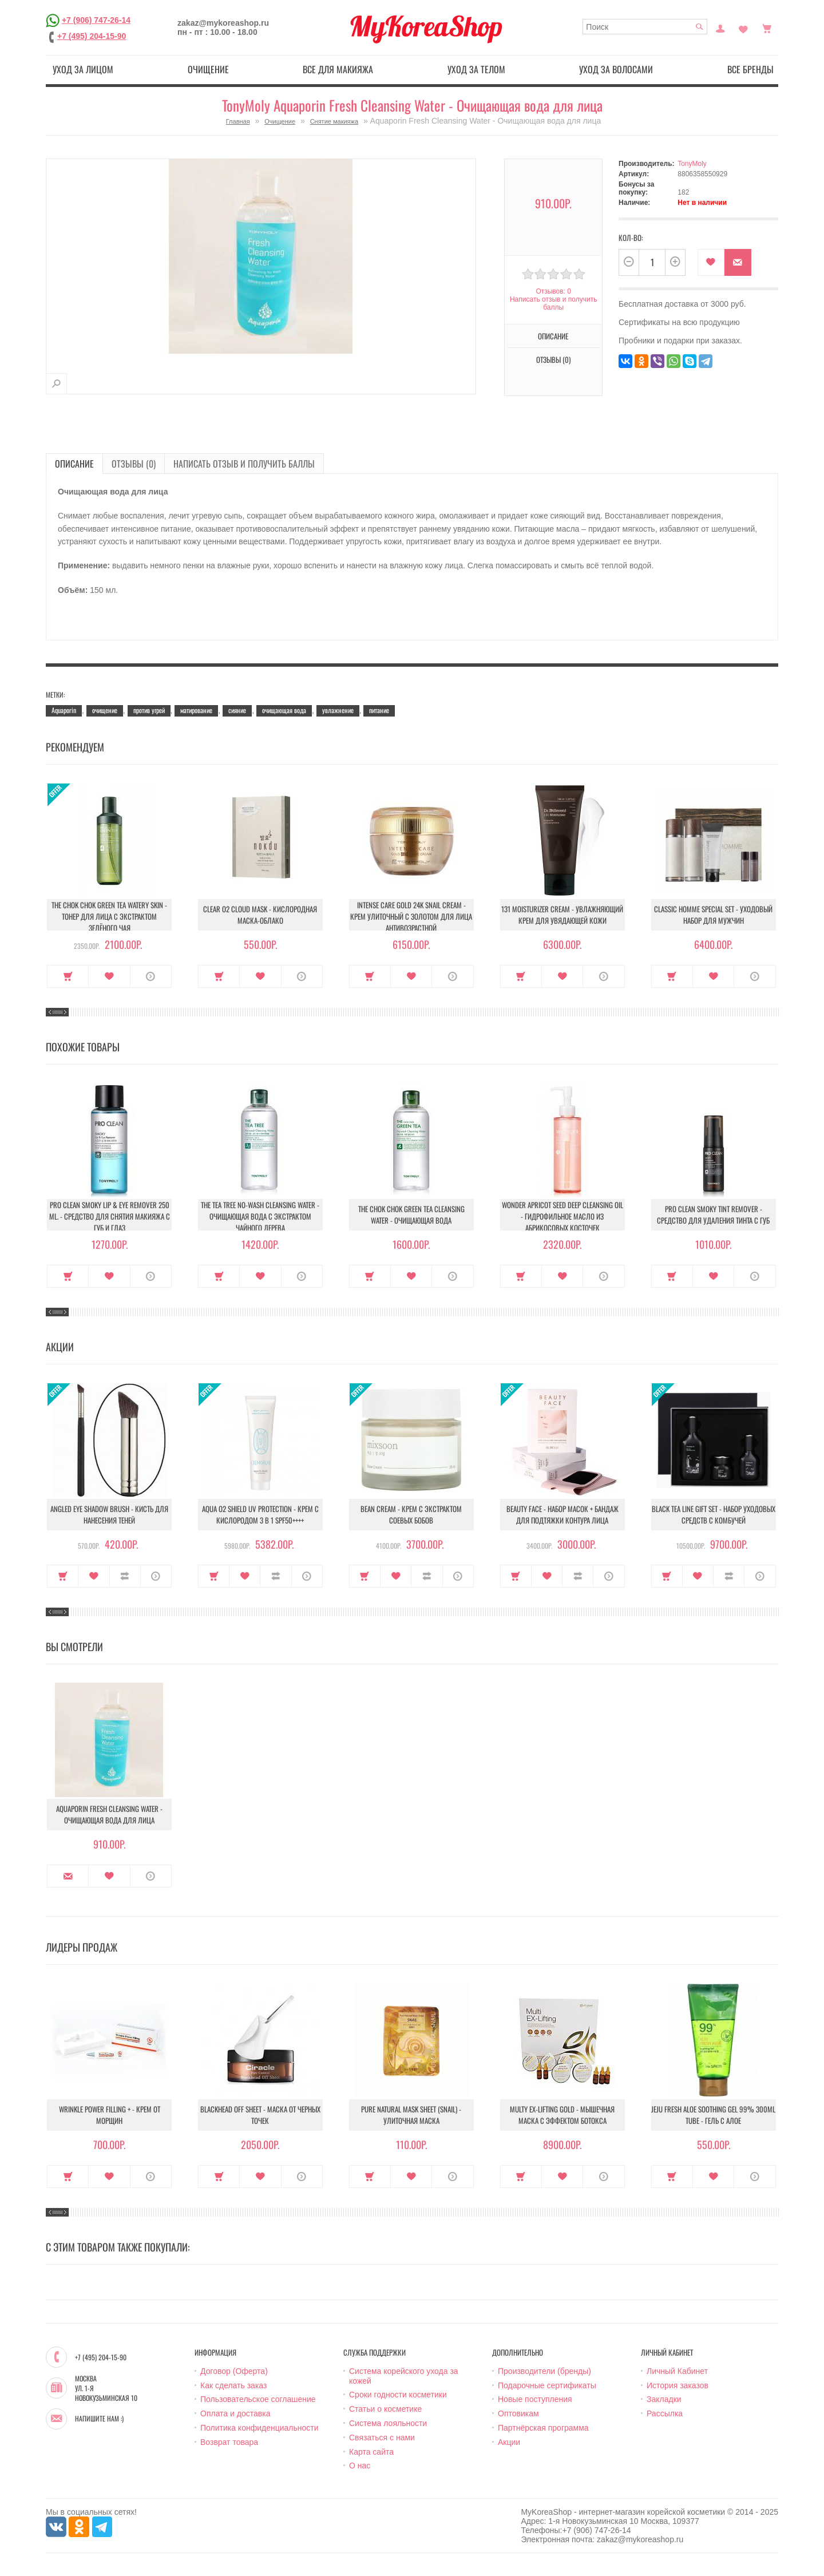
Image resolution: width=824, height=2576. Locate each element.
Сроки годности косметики (398, 2394)
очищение (104, 710)
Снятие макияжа (334, 121)
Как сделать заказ (233, 2385)
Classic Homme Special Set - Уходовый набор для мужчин (713, 914)
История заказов (677, 2385)
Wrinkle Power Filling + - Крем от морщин (109, 2114)
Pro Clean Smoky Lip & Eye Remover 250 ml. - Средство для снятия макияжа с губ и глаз (109, 1216)
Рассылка (665, 2413)
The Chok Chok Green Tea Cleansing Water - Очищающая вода (411, 1214)
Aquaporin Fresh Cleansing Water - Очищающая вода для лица (109, 1814)
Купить (68, 976)
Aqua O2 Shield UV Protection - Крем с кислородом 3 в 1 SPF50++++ (260, 1514)
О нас (359, 2465)
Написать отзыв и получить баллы (553, 303)
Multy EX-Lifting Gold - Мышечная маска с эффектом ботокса (562, 2114)
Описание (553, 336)
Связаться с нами (382, 2437)
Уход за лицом (83, 69)
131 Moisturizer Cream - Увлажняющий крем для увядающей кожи (562, 914)
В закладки (711, 262)
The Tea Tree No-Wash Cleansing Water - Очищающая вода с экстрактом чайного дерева (260, 1216)
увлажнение (338, 710)
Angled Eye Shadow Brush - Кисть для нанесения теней (109, 1514)
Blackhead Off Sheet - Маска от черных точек (260, 2114)
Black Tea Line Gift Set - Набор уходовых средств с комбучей (713, 1514)
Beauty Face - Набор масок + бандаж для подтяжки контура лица (562, 1514)
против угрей (149, 710)
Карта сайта (371, 2451)
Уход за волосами (616, 69)
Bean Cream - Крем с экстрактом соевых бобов (411, 1514)
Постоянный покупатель (720, 27)
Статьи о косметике (385, 2408)
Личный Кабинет (677, 2371)
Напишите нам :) (99, 2419)
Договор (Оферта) (234, 2371)
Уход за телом (476, 69)
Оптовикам (518, 2413)
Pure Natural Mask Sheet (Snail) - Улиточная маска (411, 2114)
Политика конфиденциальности (259, 2427)
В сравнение (125, 1576)
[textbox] (645, 26)
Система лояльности (388, 2423)
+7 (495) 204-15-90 (91, 36)
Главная (238, 121)
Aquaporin (64, 710)
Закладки (664, 2399)
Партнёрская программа (543, 2427)
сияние (237, 710)
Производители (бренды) (544, 2371)
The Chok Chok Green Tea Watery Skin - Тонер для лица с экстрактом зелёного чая (109, 916)
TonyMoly (692, 164)
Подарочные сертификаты (547, 2385)
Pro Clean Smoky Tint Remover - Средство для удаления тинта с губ (713, 1214)
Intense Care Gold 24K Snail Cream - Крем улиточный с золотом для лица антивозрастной (411, 916)
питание (379, 710)
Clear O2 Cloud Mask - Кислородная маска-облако (260, 914)
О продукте (151, 976)
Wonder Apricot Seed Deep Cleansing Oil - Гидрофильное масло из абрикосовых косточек (562, 1216)
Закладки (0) (743, 27)
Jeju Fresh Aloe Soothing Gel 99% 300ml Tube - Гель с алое (713, 2114)
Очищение (208, 69)
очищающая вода (284, 710)
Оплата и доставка (235, 2413)
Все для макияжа (338, 69)
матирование (196, 710)
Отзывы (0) (553, 359)
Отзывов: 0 (553, 291)
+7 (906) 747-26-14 (96, 20)
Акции (509, 2442)
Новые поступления (535, 2399)
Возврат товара (229, 2442)
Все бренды (750, 69)
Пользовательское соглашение (258, 2399)
